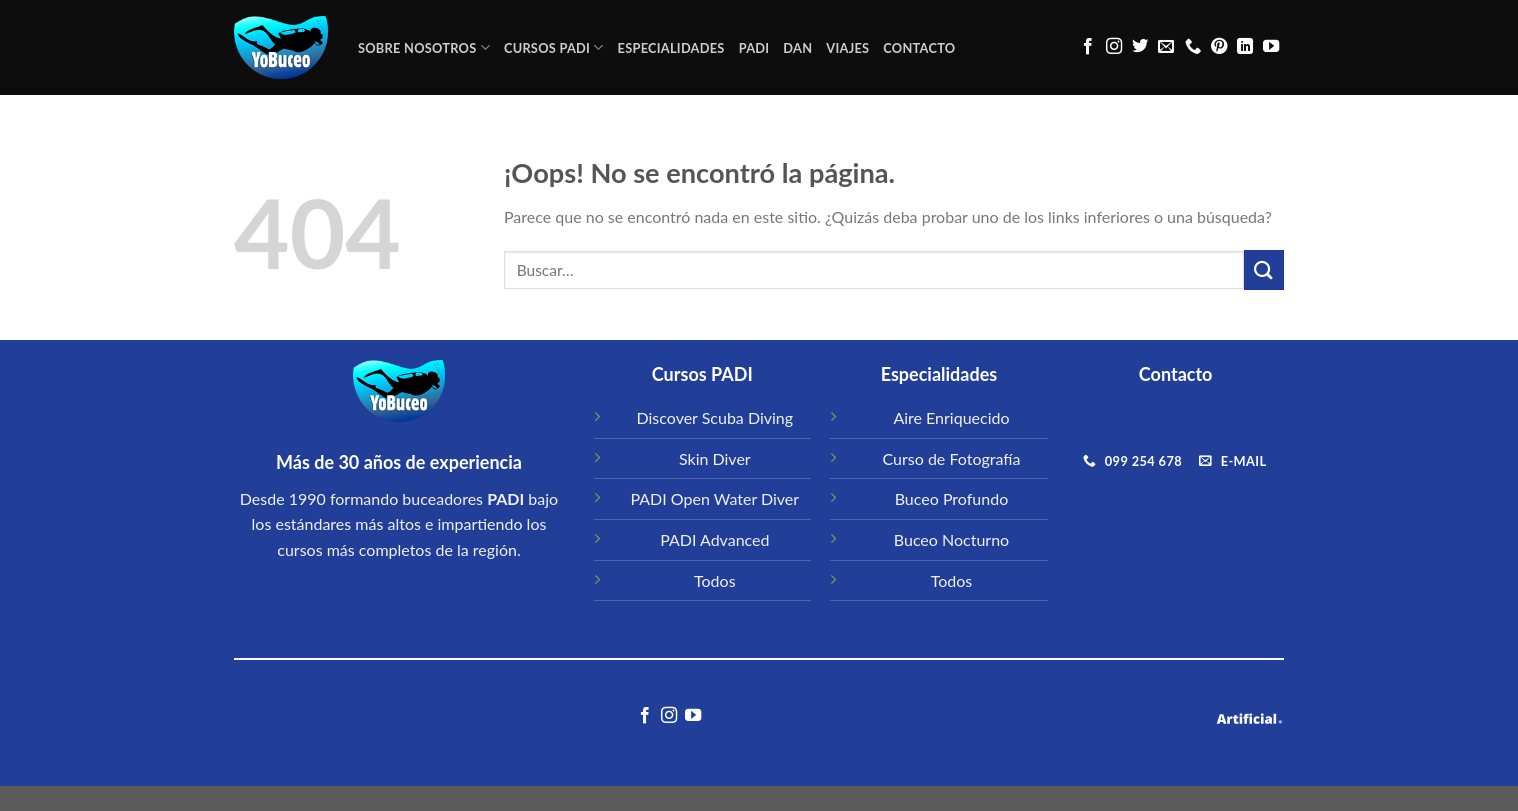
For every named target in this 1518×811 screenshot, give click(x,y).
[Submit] (1264, 269)
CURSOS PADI (554, 47)
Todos (715, 580)
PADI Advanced (714, 539)
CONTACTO (919, 48)
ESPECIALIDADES (671, 48)
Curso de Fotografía (952, 458)
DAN (797, 48)
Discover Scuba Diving (715, 417)
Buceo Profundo (952, 498)
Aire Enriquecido (951, 417)
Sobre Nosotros (424, 47)
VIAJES (847, 48)
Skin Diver (715, 458)
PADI (754, 48)
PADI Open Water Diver (714, 498)
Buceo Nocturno (951, 539)
